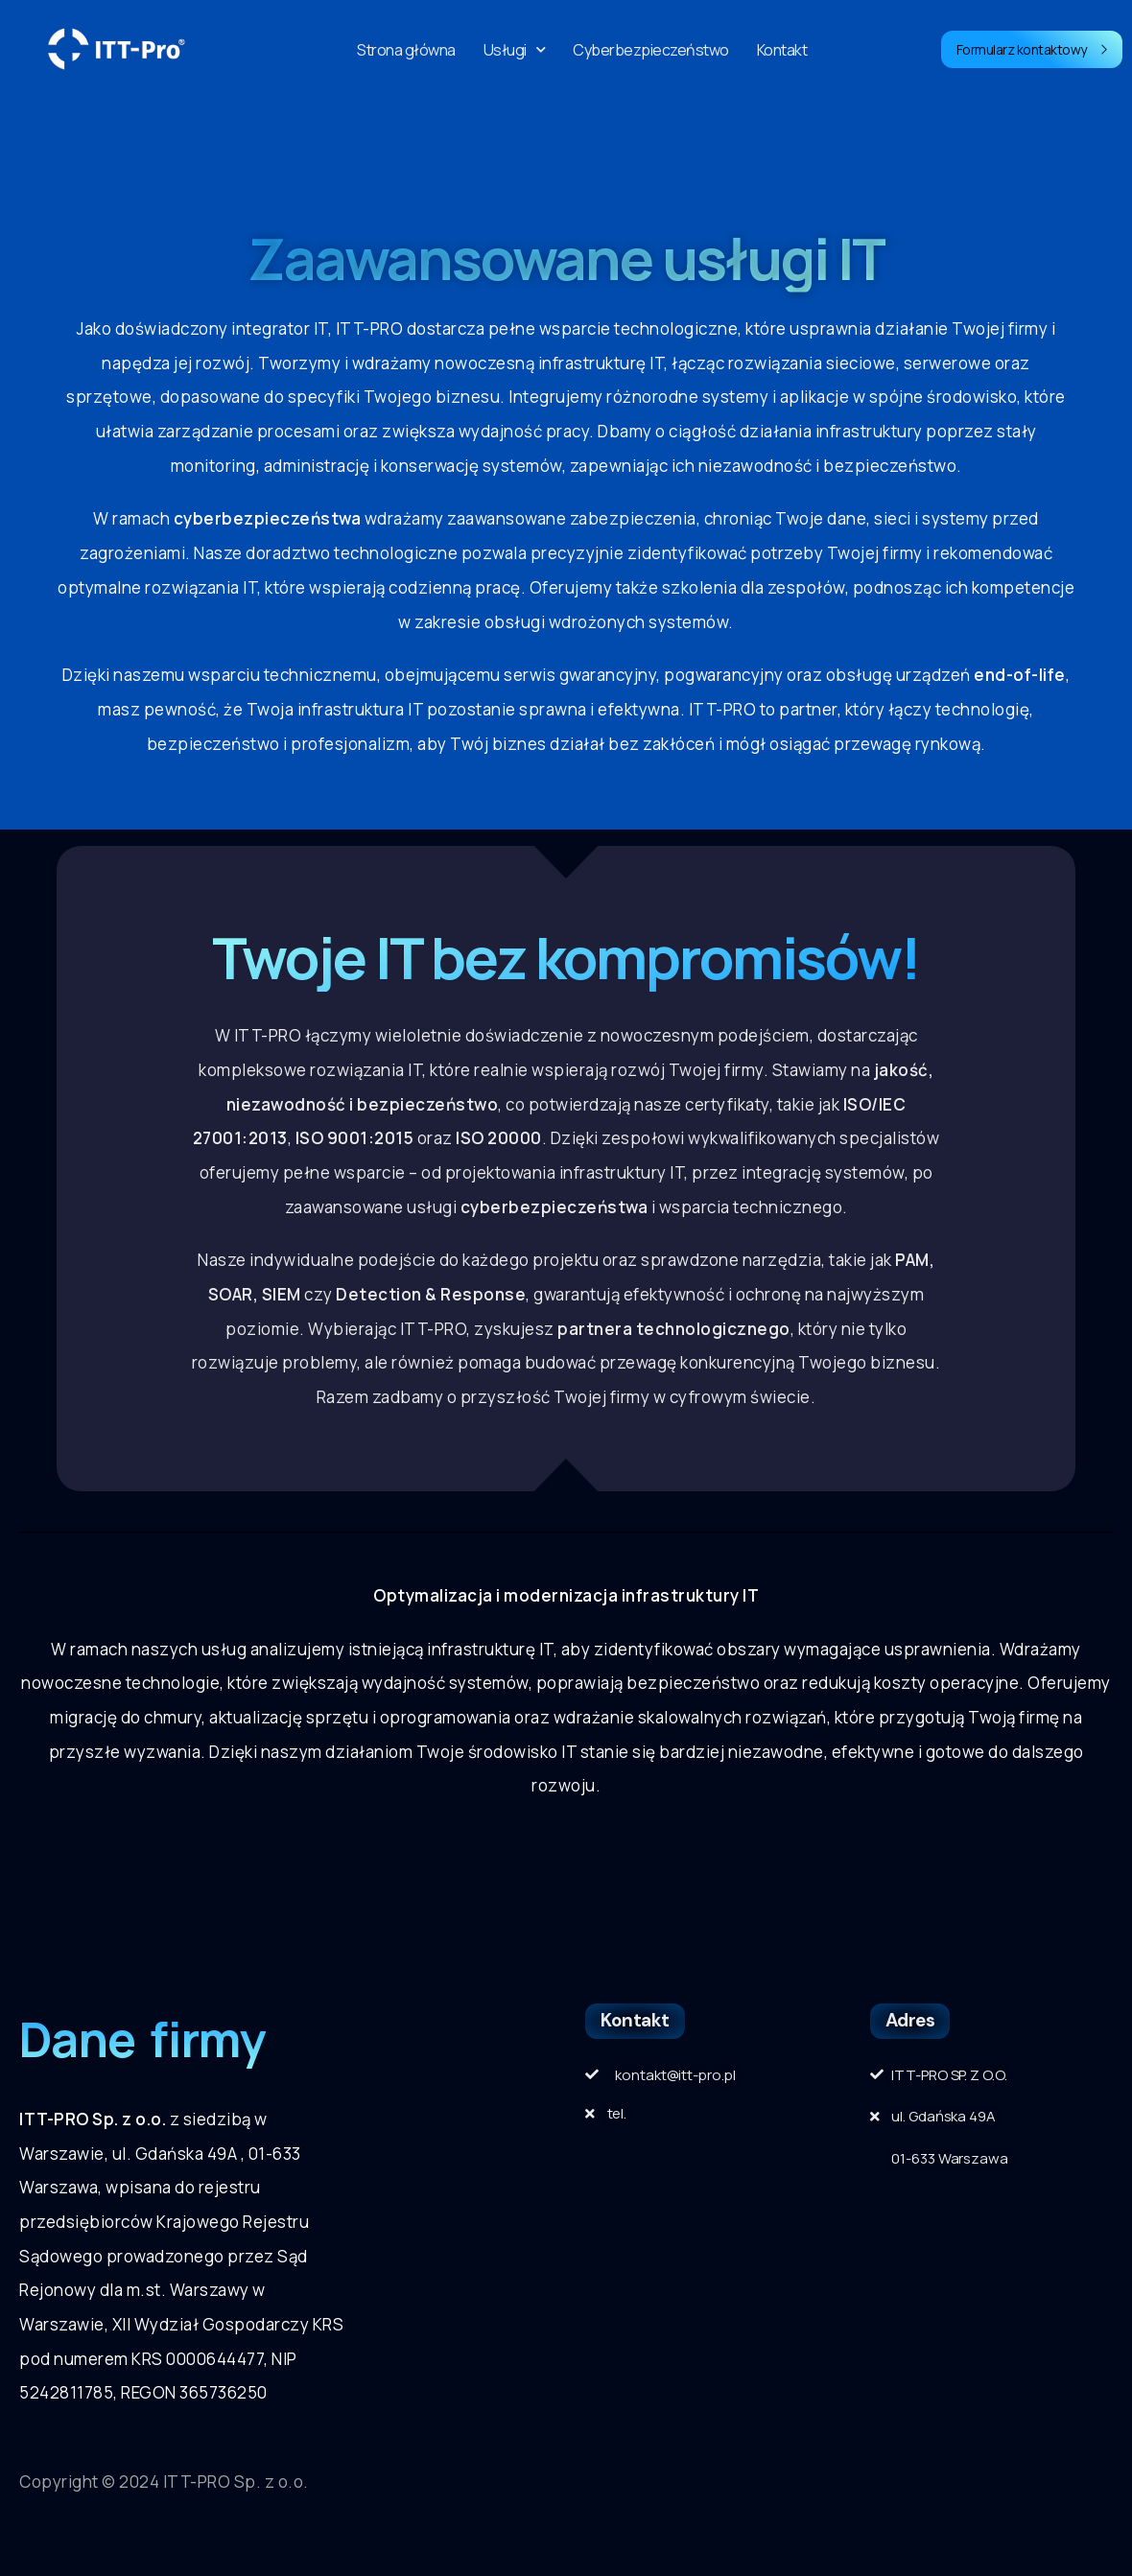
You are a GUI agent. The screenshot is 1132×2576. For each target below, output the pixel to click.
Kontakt (782, 49)
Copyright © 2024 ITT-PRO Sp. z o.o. (164, 2482)
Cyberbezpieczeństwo (651, 49)
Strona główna (406, 49)
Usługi (514, 49)
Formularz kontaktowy (1032, 49)
